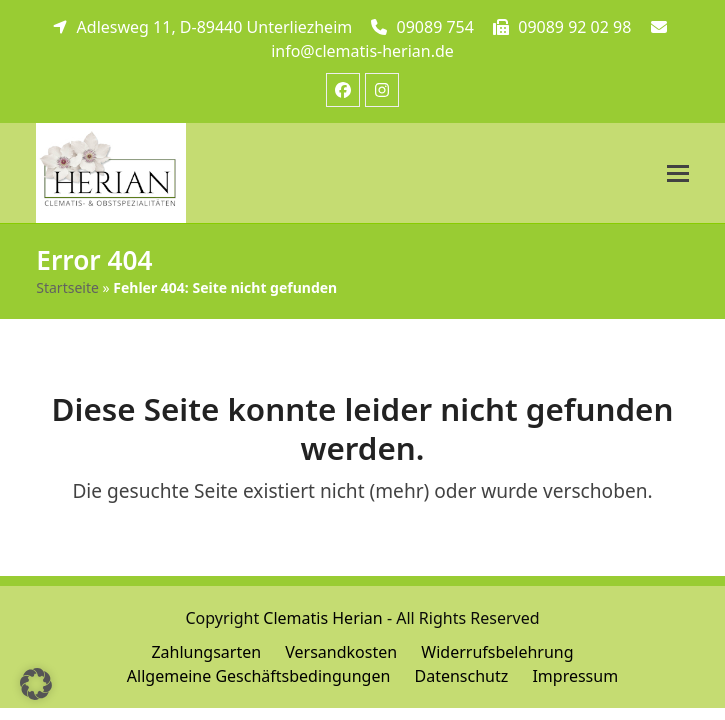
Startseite (67, 287)
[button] (678, 173)
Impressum (575, 676)
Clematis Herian (322, 618)
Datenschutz (461, 676)
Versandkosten (341, 652)
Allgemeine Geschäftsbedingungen (258, 676)
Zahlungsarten (206, 652)
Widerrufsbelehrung (497, 652)
